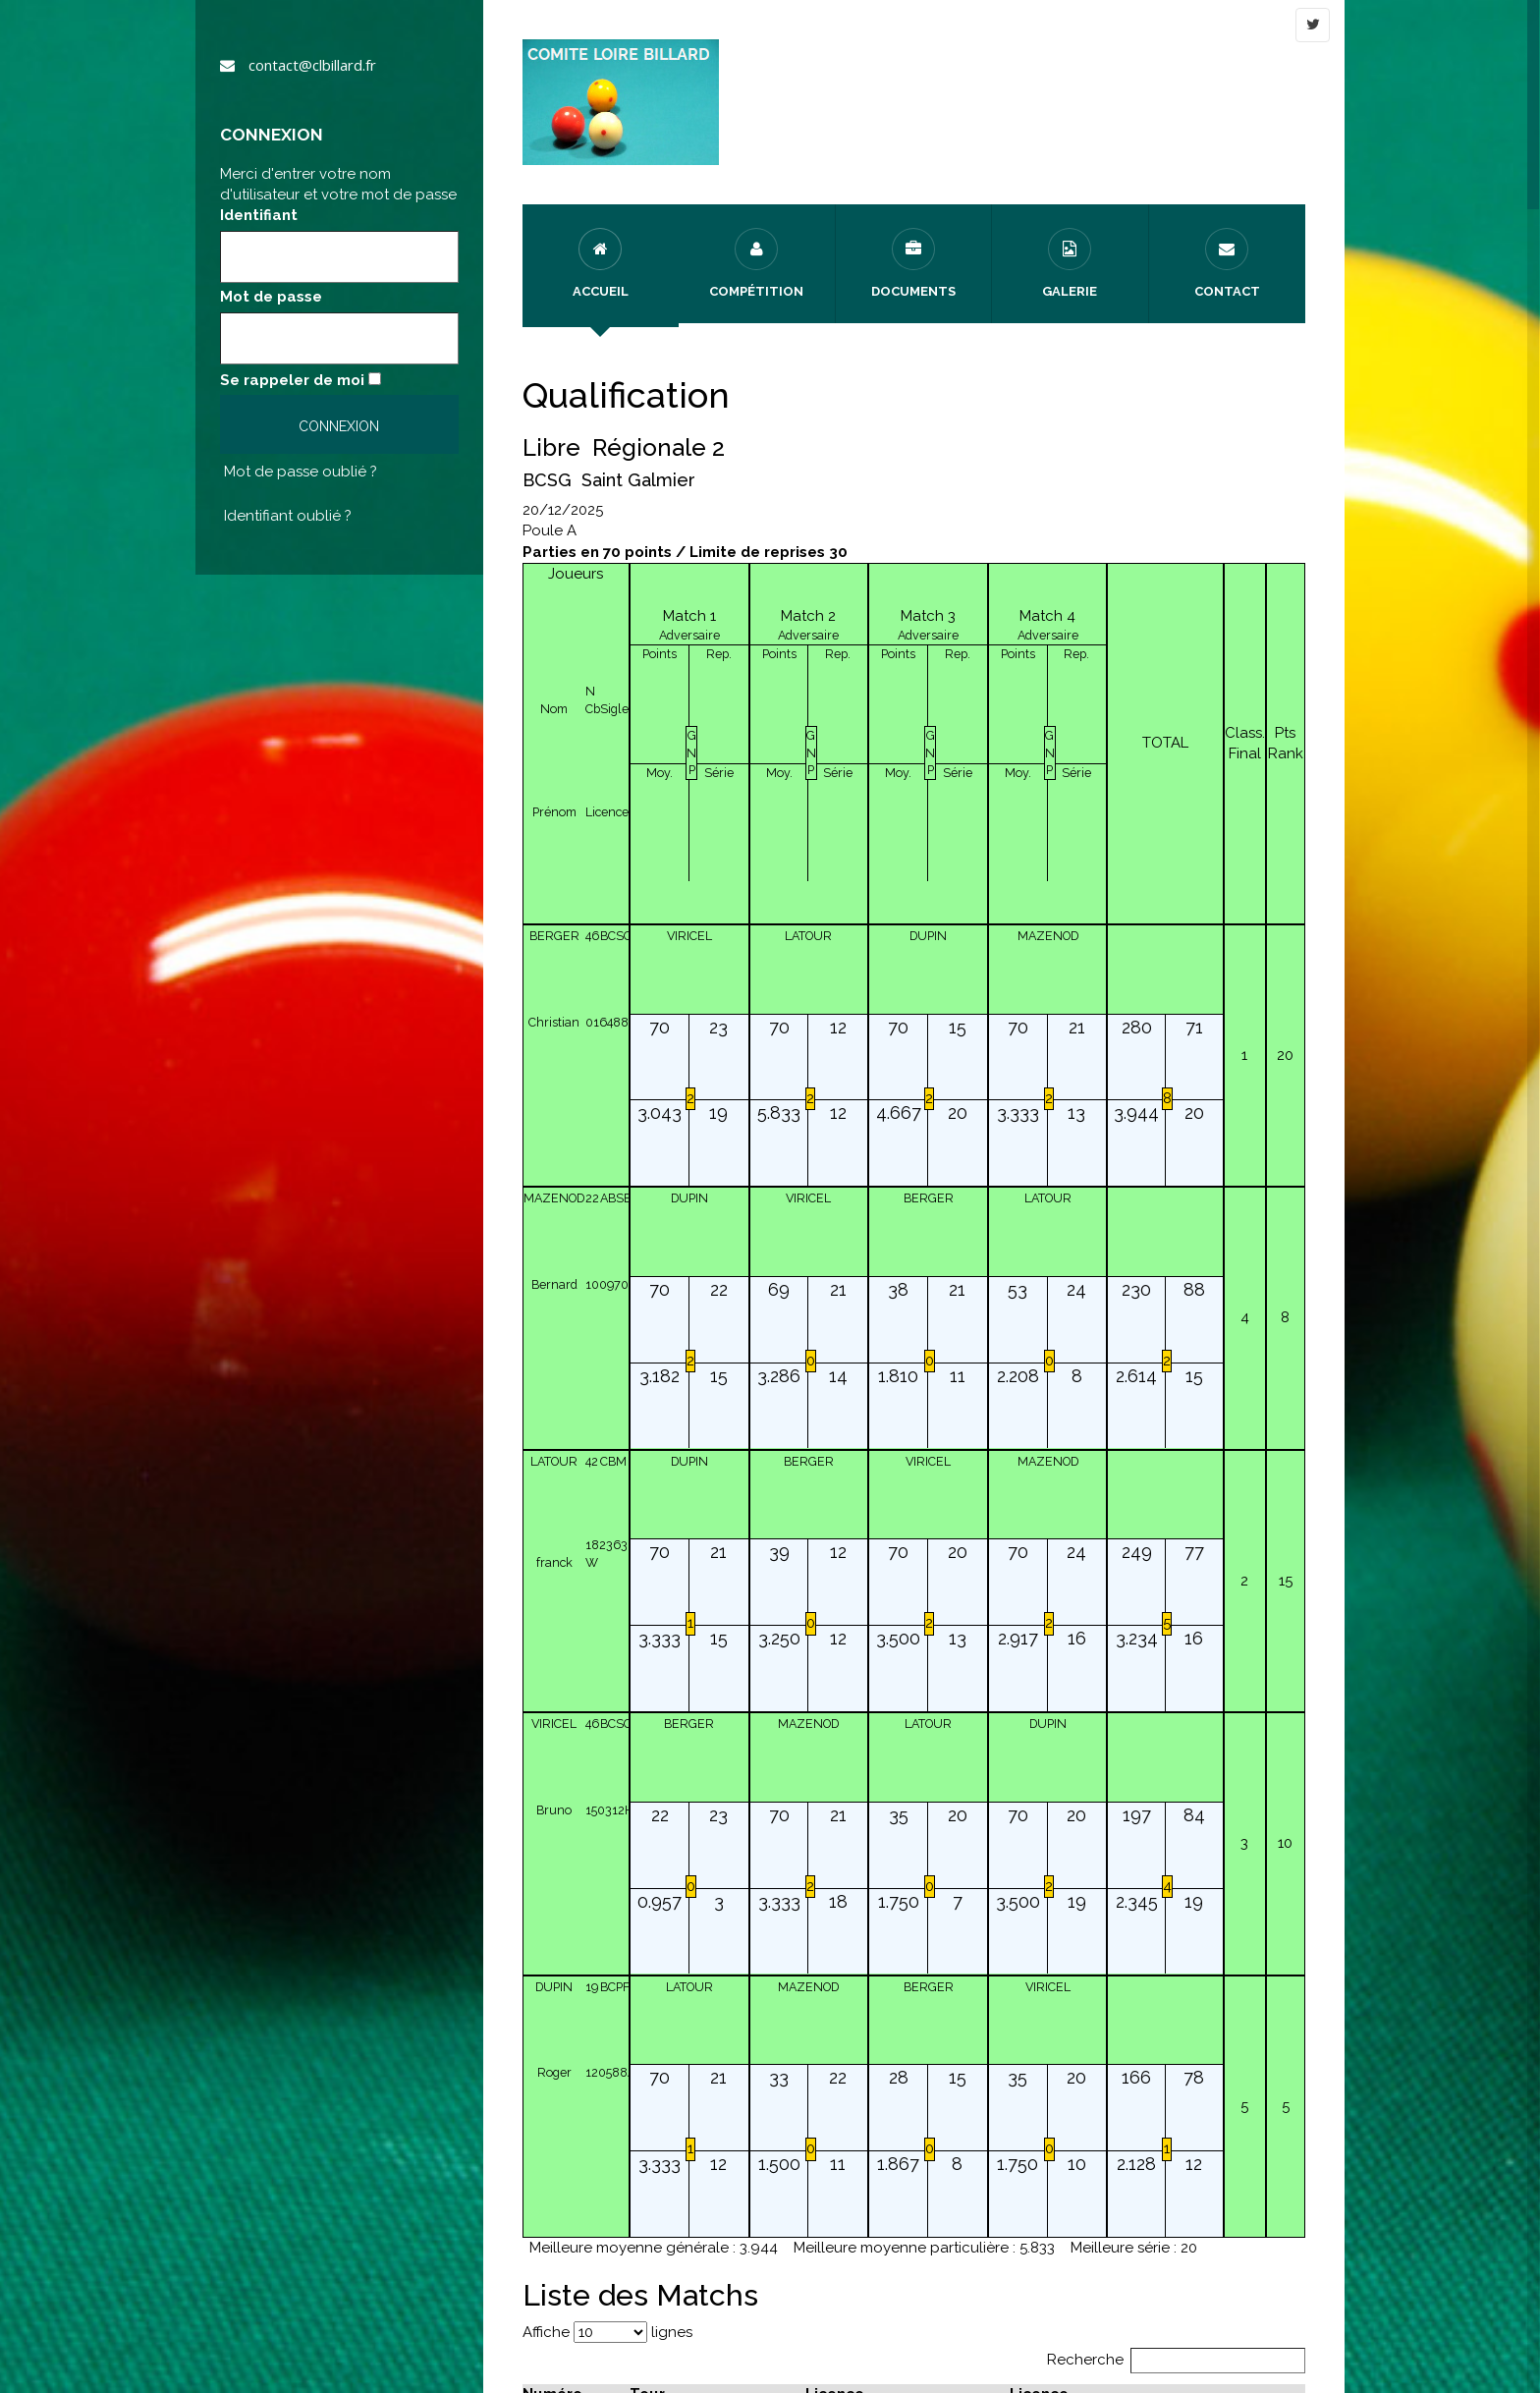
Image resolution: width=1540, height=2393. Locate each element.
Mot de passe (271, 297)
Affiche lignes (607, 2332)
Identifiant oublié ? (288, 516)
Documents (913, 263)
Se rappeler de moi (292, 380)
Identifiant (259, 215)
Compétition (756, 263)
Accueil (601, 263)
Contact (1227, 263)
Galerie (1069, 263)
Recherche (1176, 2360)
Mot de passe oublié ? (300, 471)
